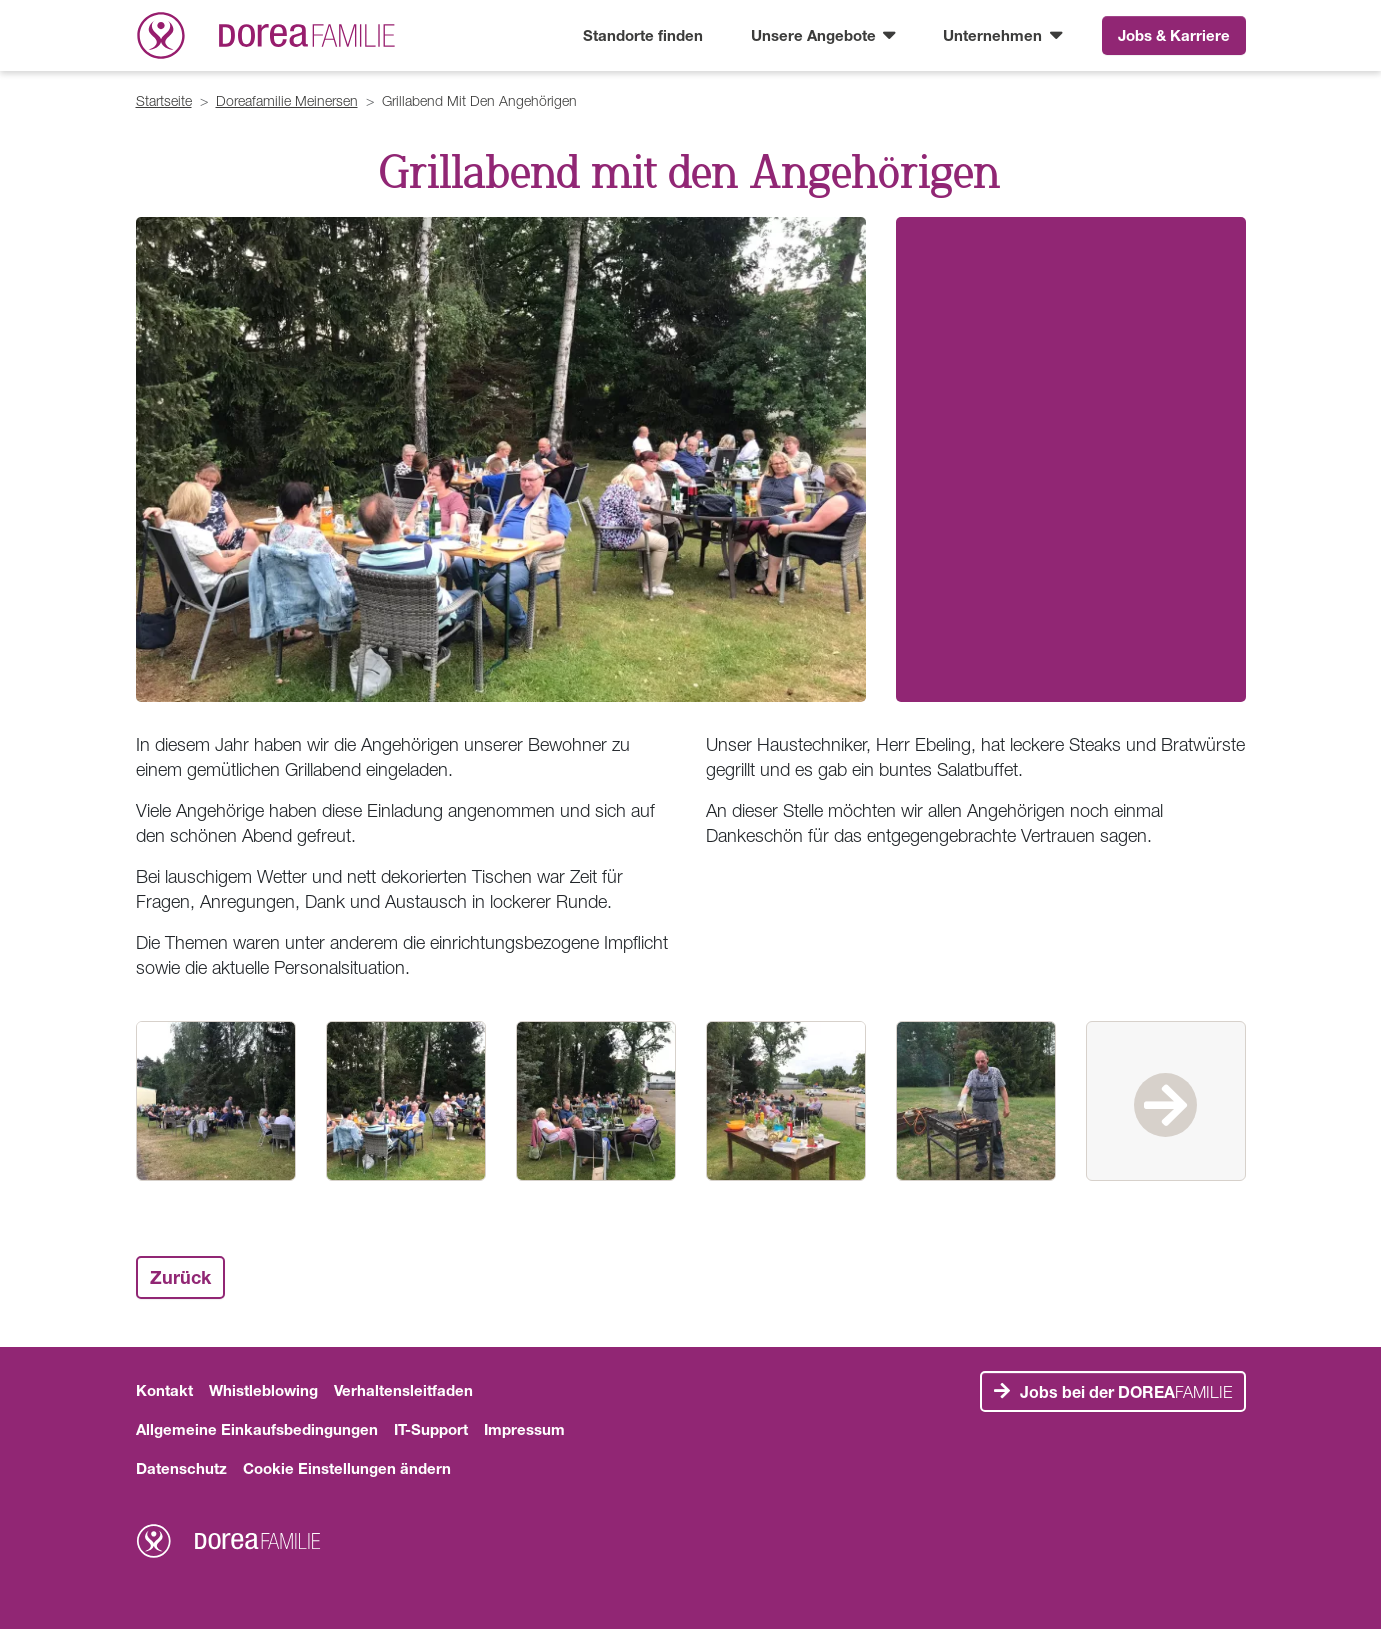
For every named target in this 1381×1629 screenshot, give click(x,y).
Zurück (180, 1277)
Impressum (524, 1429)
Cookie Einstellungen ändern (347, 1468)
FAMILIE (1126, 1392)
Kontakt (164, 1390)
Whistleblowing (263, 1390)
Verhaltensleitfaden (403, 1390)
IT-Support (431, 1429)
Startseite (164, 100)
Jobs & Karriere (1174, 35)
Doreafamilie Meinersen (287, 100)
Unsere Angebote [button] (815, 35)
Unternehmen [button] (994, 35)
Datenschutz (181, 1468)
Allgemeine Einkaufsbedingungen (257, 1429)
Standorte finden (643, 35)
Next (1166, 1101)
